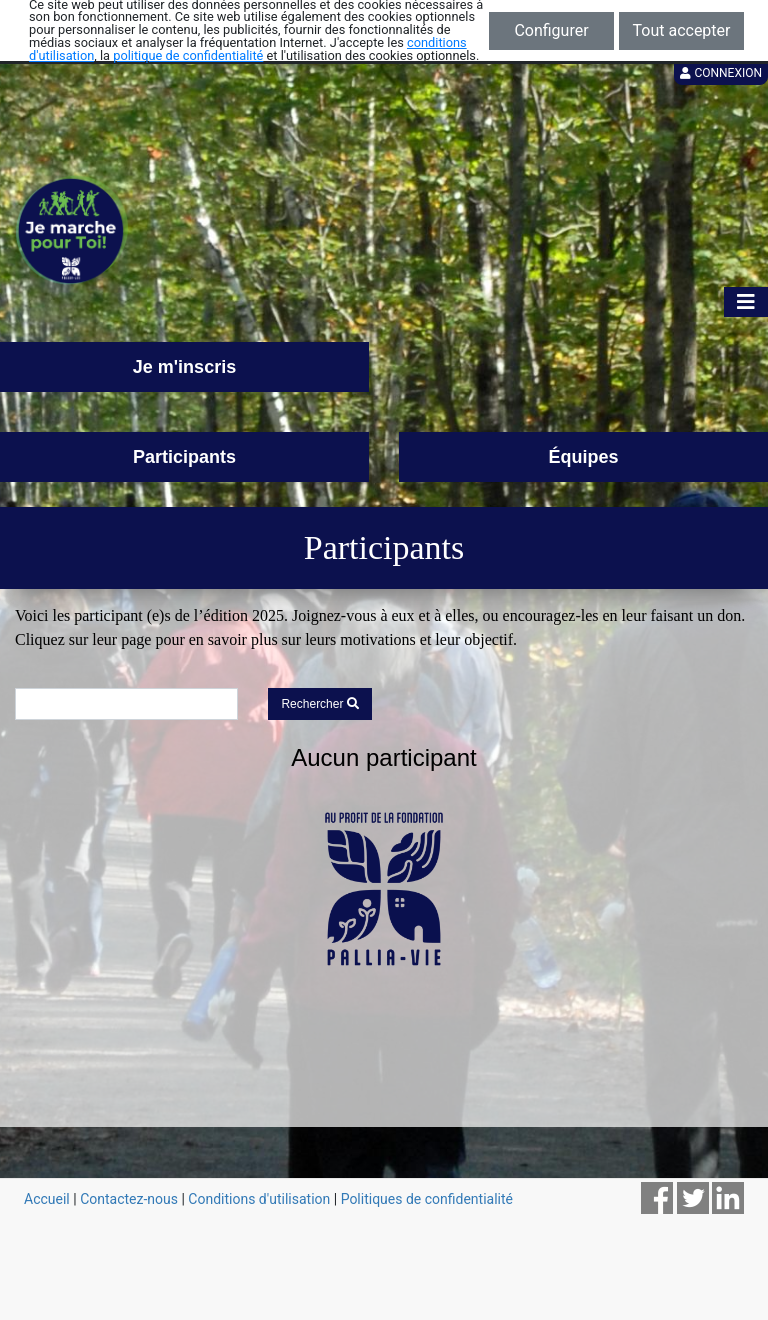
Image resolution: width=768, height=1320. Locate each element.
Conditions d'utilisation (259, 1199)
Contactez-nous (129, 1199)
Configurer (551, 30)
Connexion (721, 73)
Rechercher (319, 704)
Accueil (47, 1199)
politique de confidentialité (188, 55)
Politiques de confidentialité (427, 1199)
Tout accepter (682, 30)
